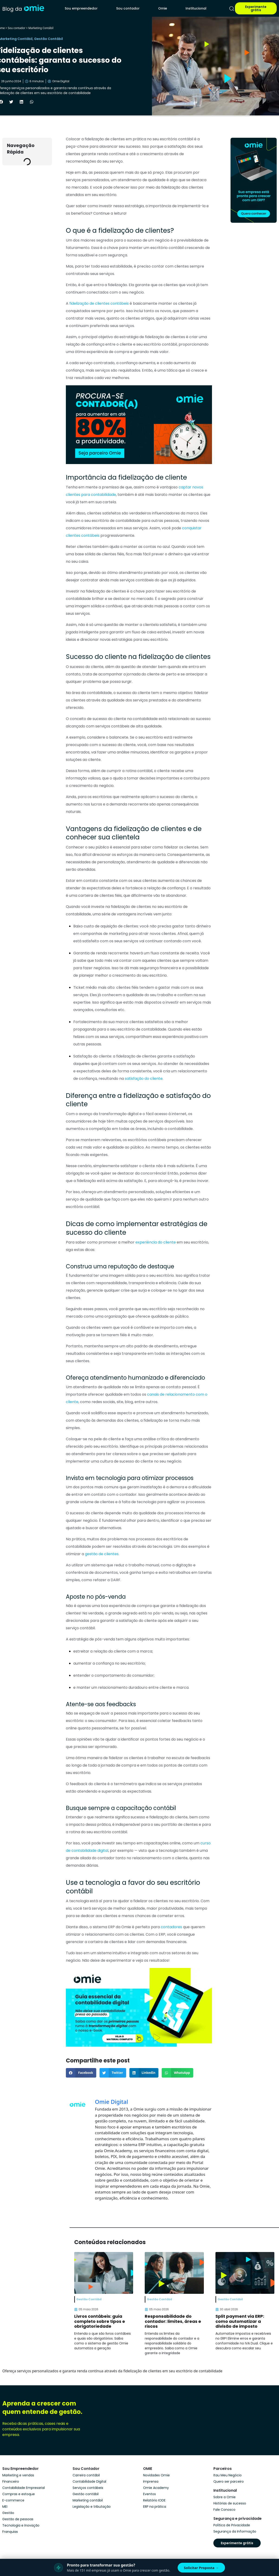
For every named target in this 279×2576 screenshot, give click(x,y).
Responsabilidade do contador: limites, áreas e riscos (173, 2321)
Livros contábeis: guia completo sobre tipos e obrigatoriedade (99, 2321)
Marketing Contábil (40, 28)
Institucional (196, 8)
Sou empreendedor (81, 8)
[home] (23, 8)
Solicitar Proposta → (201, 2567)
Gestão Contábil (48, 38)
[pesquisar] (231, 8)
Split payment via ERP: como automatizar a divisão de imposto (239, 2321)
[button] (11, 102)
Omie (162, 8)
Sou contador (128, 8)
